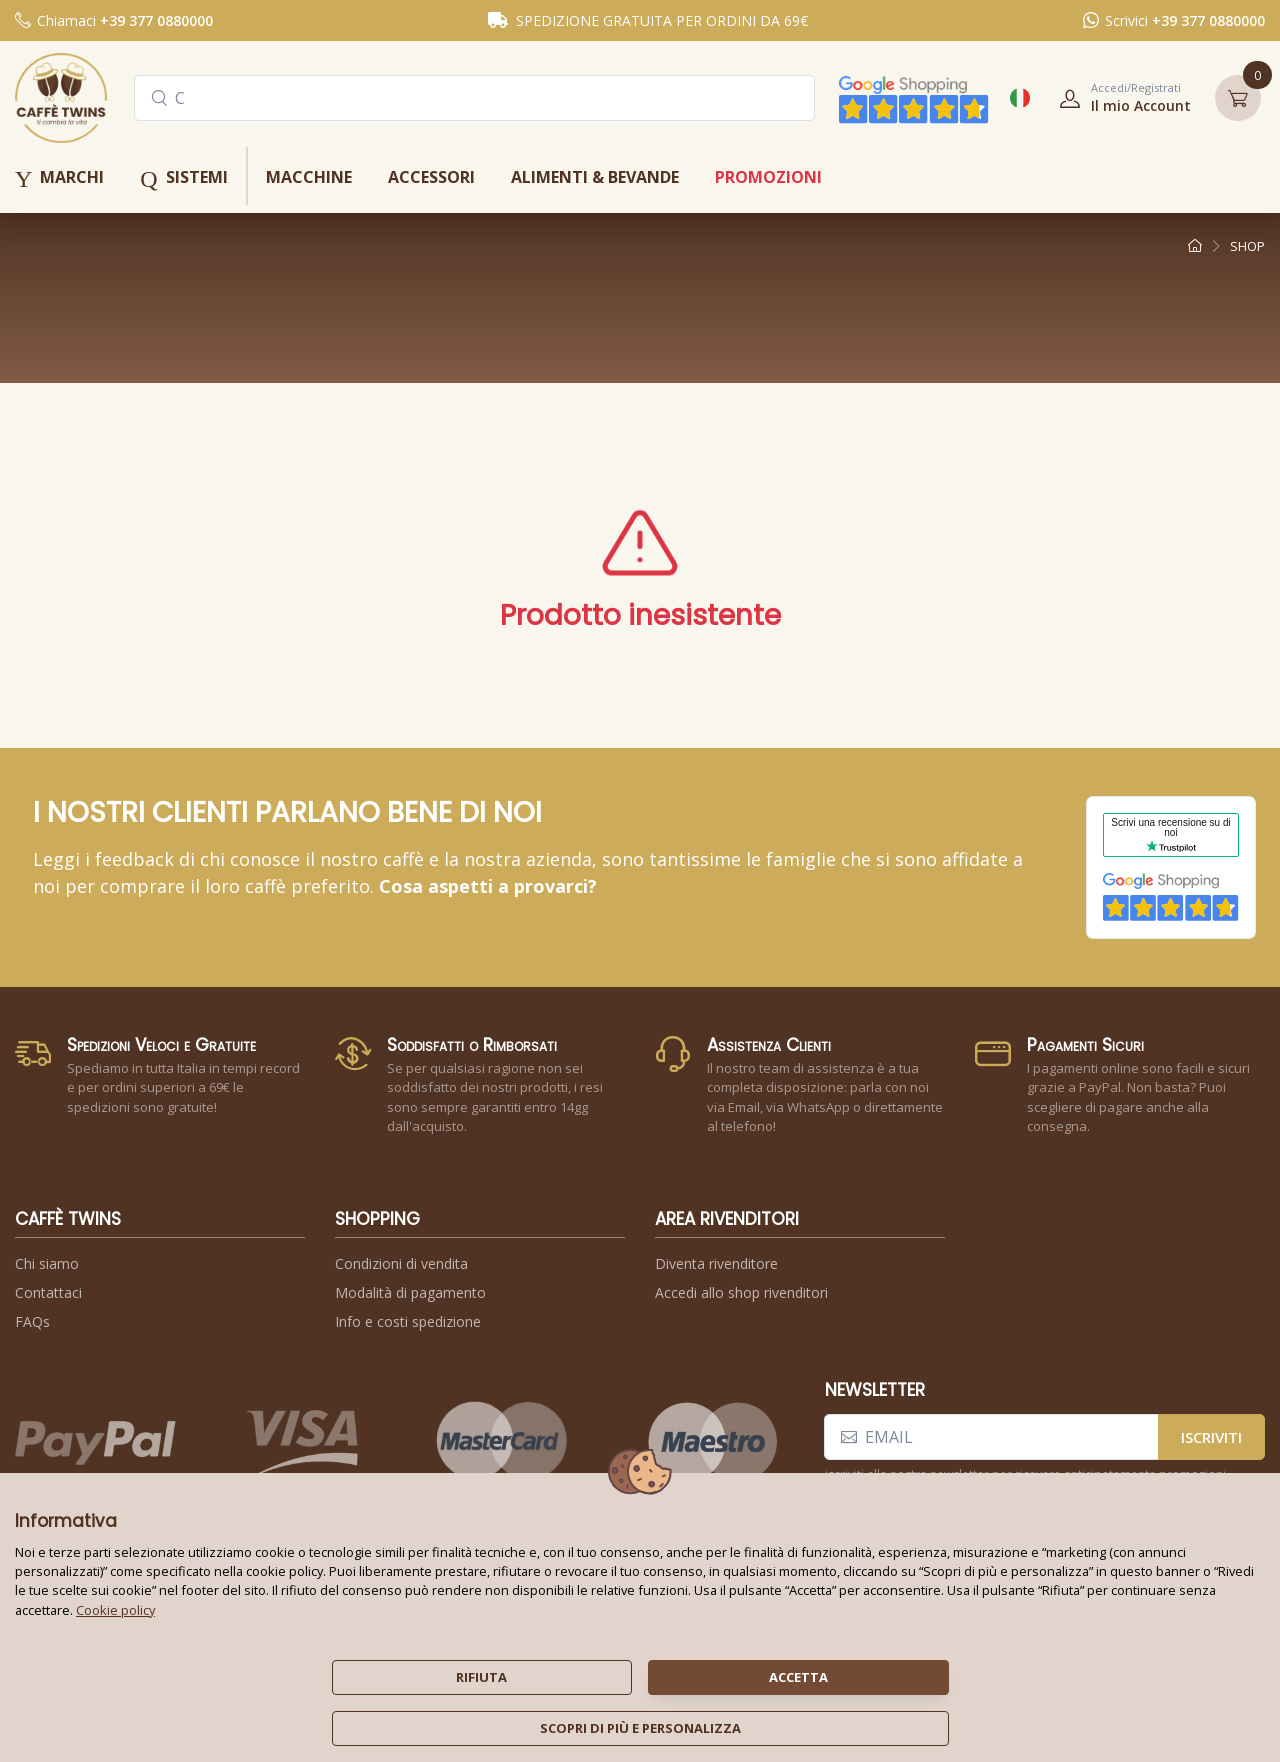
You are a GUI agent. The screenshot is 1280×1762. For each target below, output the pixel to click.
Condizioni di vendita (401, 1263)
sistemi (183, 179)
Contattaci (48, 1292)
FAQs (32, 1321)
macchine (309, 177)
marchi (59, 179)
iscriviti (1211, 1437)
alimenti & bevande (595, 177)
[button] (1119, 98)
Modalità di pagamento (410, 1292)
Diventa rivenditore (716, 1263)
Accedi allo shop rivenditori (741, 1292)
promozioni (768, 177)
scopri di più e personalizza (640, 1728)
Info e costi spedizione (408, 1321)
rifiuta (481, 1677)
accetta (798, 1677)
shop (1247, 246)
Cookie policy (115, 1610)
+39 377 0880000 (156, 20)
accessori (431, 177)
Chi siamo (47, 1263)
